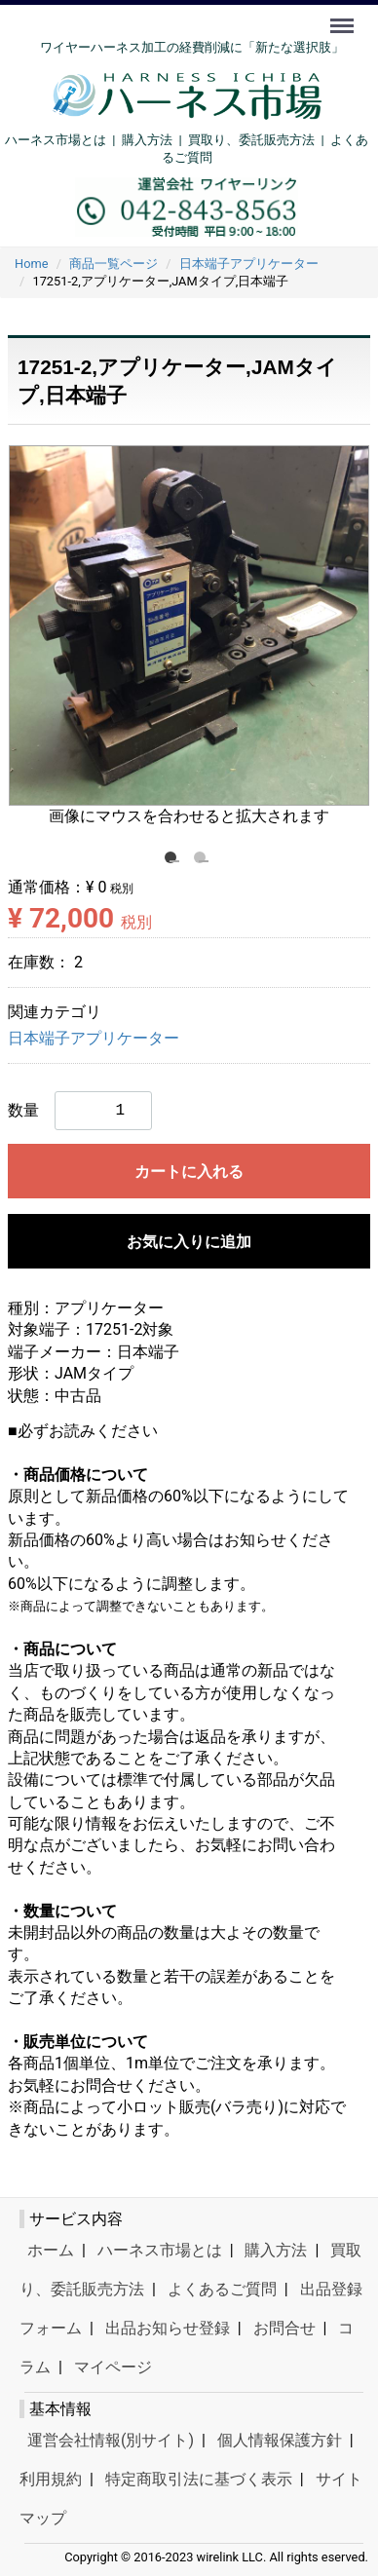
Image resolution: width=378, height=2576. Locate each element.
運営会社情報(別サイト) (110, 2440)
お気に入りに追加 (189, 1241)
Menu (343, 16)
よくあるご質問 (222, 2289)
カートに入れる (189, 1171)
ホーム (50, 2250)
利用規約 (50, 2479)
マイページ (113, 2367)
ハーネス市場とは (55, 140)
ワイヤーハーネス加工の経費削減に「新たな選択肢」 (192, 47)
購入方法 (147, 140)
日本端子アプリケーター (93, 1038)
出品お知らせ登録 (167, 2328)
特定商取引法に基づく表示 (198, 2479)
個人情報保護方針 (279, 2440)
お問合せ (284, 2328)
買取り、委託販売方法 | (259, 140)
